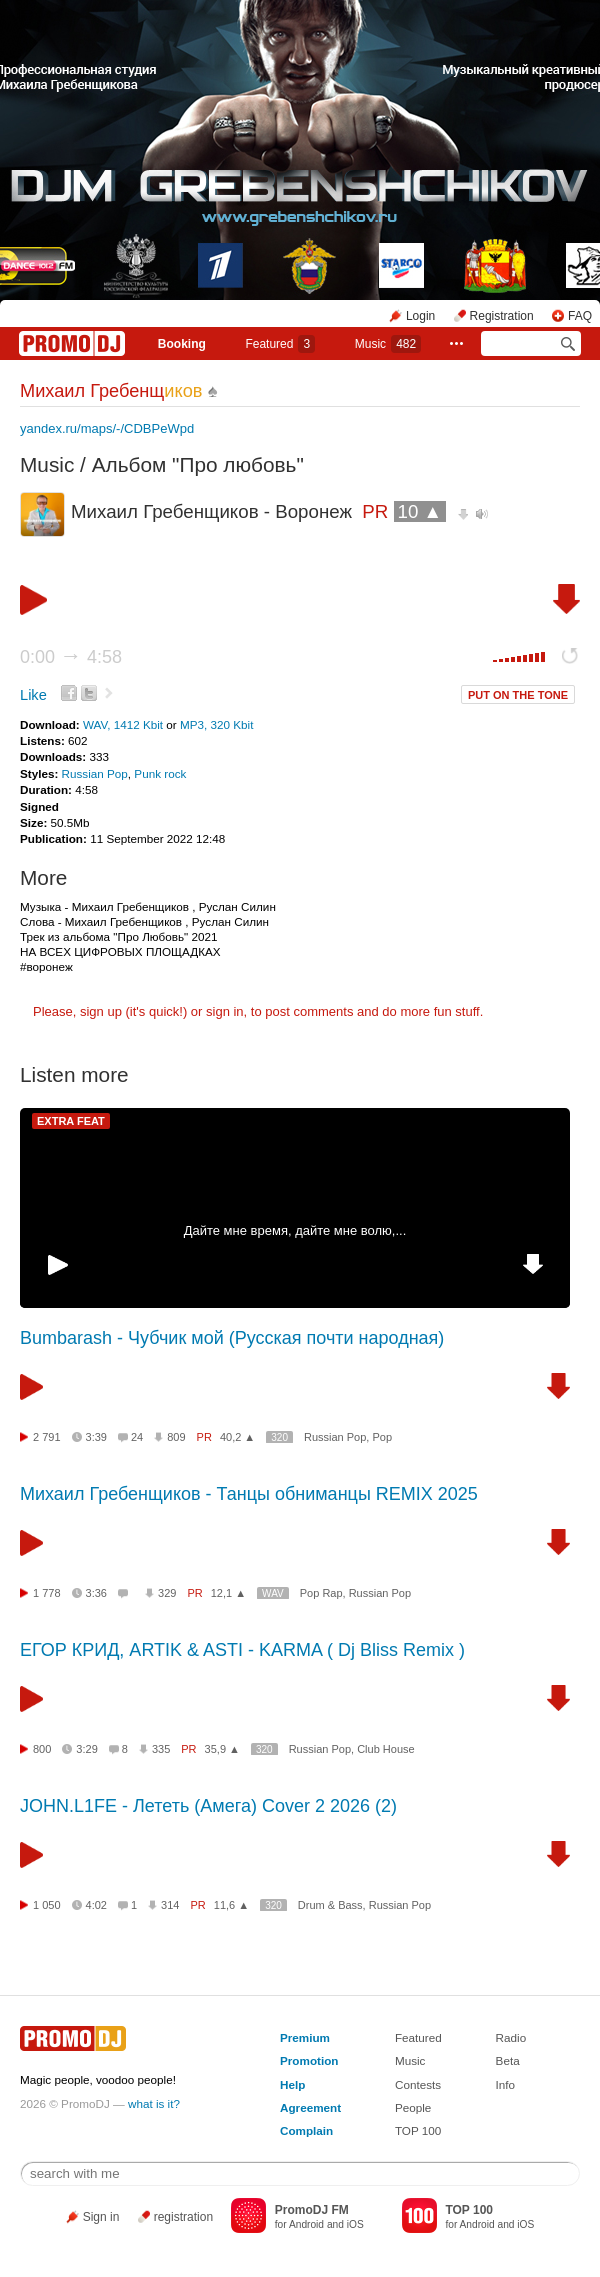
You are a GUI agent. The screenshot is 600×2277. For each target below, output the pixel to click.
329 (167, 1593)
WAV (273, 1593)
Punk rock (160, 773)
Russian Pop (95, 773)
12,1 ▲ (228, 1593)
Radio (511, 2037)
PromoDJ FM (312, 2210)
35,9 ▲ (222, 1749)
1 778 (47, 1593)
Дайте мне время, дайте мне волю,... (295, 1230)
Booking (182, 344)
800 (42, 1749)
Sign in (101, 2217)
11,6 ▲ (231, 1905)
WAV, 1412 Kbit (124, 724)
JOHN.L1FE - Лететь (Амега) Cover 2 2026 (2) (208, 1806)
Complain (306, 2130)
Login (420, 316)
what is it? (154, 2103)
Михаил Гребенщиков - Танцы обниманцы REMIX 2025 (249, 1494)
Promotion (309, 2060)
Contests (418, 2084)
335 (161, 1749)
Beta (508, 2060)
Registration (502, 316)
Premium (305, 2037)
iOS (355, 2224)
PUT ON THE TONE (518, 695)
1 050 (47, 1905)
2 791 (47, 1437)
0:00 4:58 (71, 657)
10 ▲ (420, 511)
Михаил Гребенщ (111, 391)
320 (279, 1437)
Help (292, 2084)
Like (33, 695)
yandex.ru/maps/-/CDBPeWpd (107, 428)
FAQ (580, 316)
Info (506, 2084)
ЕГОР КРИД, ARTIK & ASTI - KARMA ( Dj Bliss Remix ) (242, 1650)
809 (176, 1437)
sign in (225, 1011)
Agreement (310, 2107)
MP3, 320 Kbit (216, 724)
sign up (101, 1011)
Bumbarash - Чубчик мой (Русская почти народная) (232, 1338)
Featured (280, 344)
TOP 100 (418, 2130)
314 (170, 1905)
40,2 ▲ (237, 1437)
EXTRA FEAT (71, 1121)
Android (306, 2224)
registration (183, 2217)
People (413, 2107)
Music (388, 344)
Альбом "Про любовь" (198, 464)
